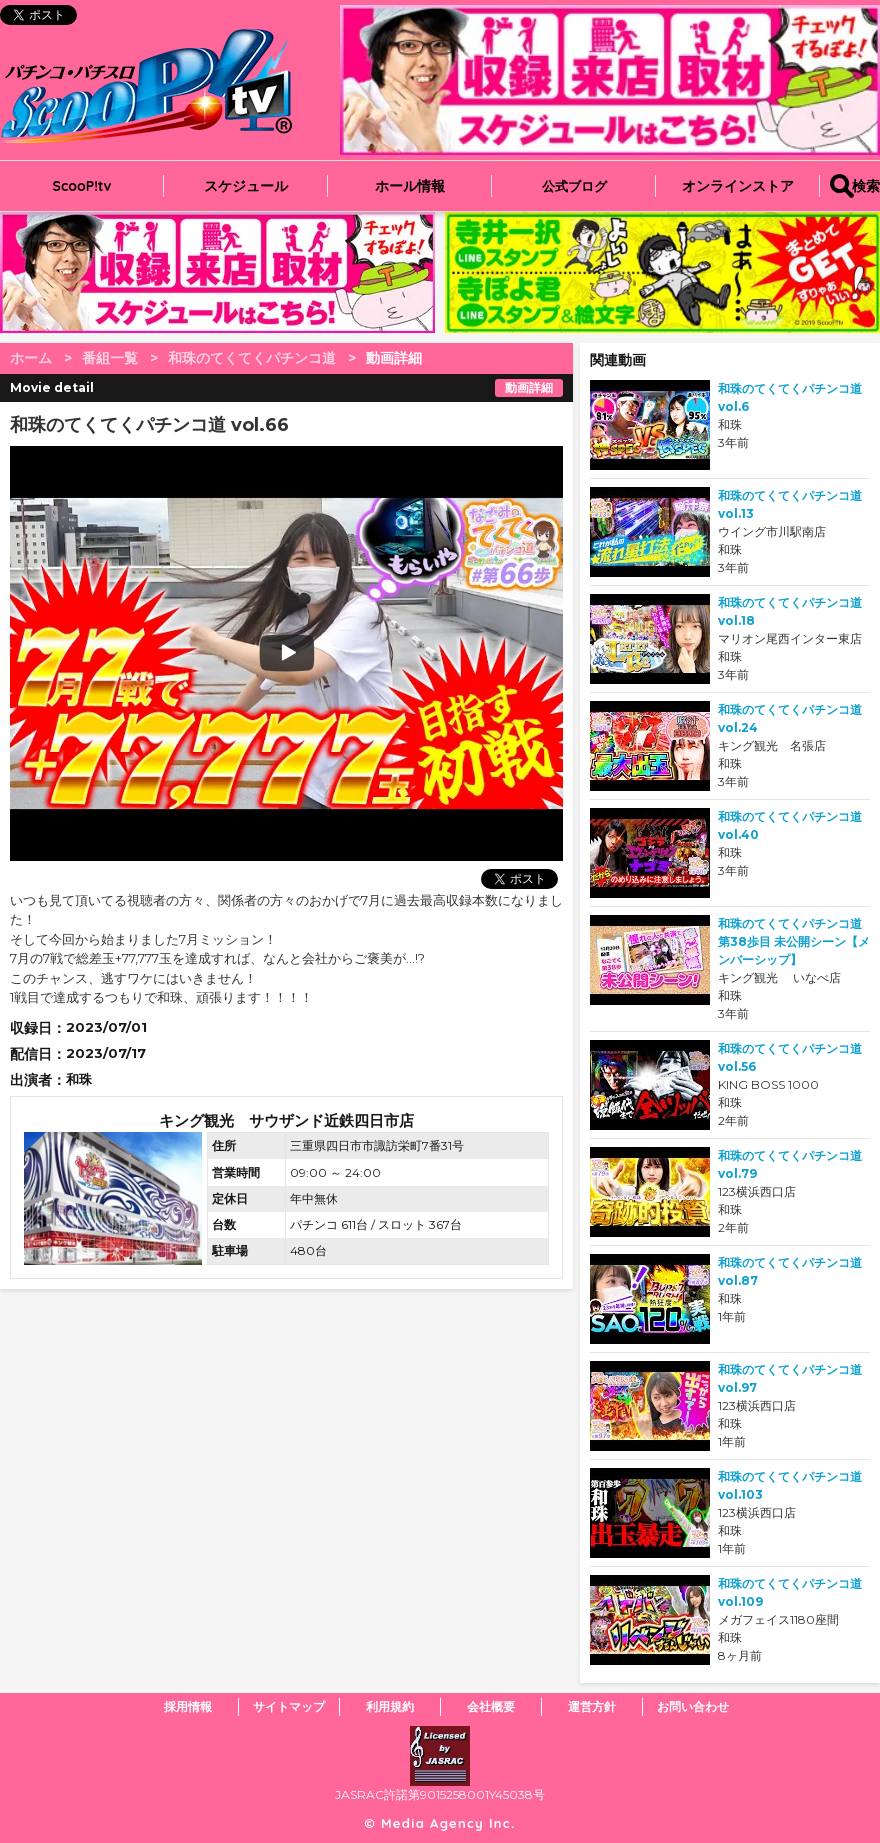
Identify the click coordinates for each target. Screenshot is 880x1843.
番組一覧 (110, 358)
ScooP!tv (82, 186)
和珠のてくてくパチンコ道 (252, 358)
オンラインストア (738, 186)
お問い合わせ (693, 1706)
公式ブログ (574, 186)
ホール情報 (410, 186)
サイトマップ (289, 1706)
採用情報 (188, 1706)
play (162, 653)
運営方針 (592, 1706)
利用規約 (390, 1706)
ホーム (31, 358)
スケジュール (246, 186)
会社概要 (491, 1706)
